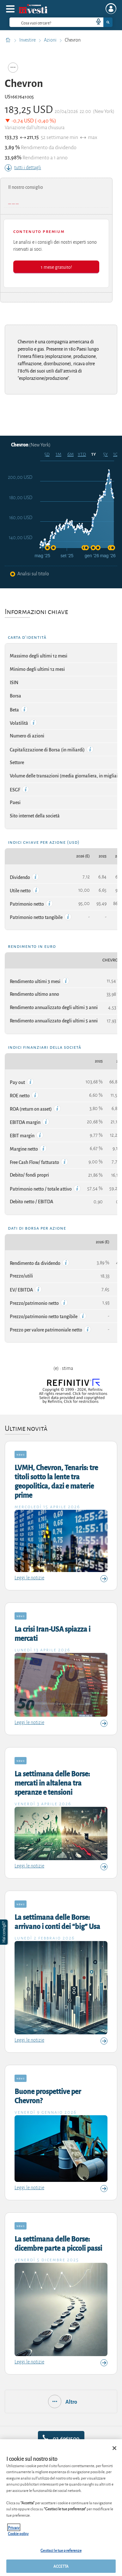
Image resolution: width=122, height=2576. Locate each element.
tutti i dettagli (23, 167)
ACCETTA (61, 2566)
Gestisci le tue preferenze (60, 2550)
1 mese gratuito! (56, 266)
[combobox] (61, 22)
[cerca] (41, 22)
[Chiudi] (114, 2448)
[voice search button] (96, 22)
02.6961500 (61, 2438)
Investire (28, 40)
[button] (4, 1932)
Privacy (14, 2527)
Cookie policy (18, 2533)
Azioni (51, 40)
